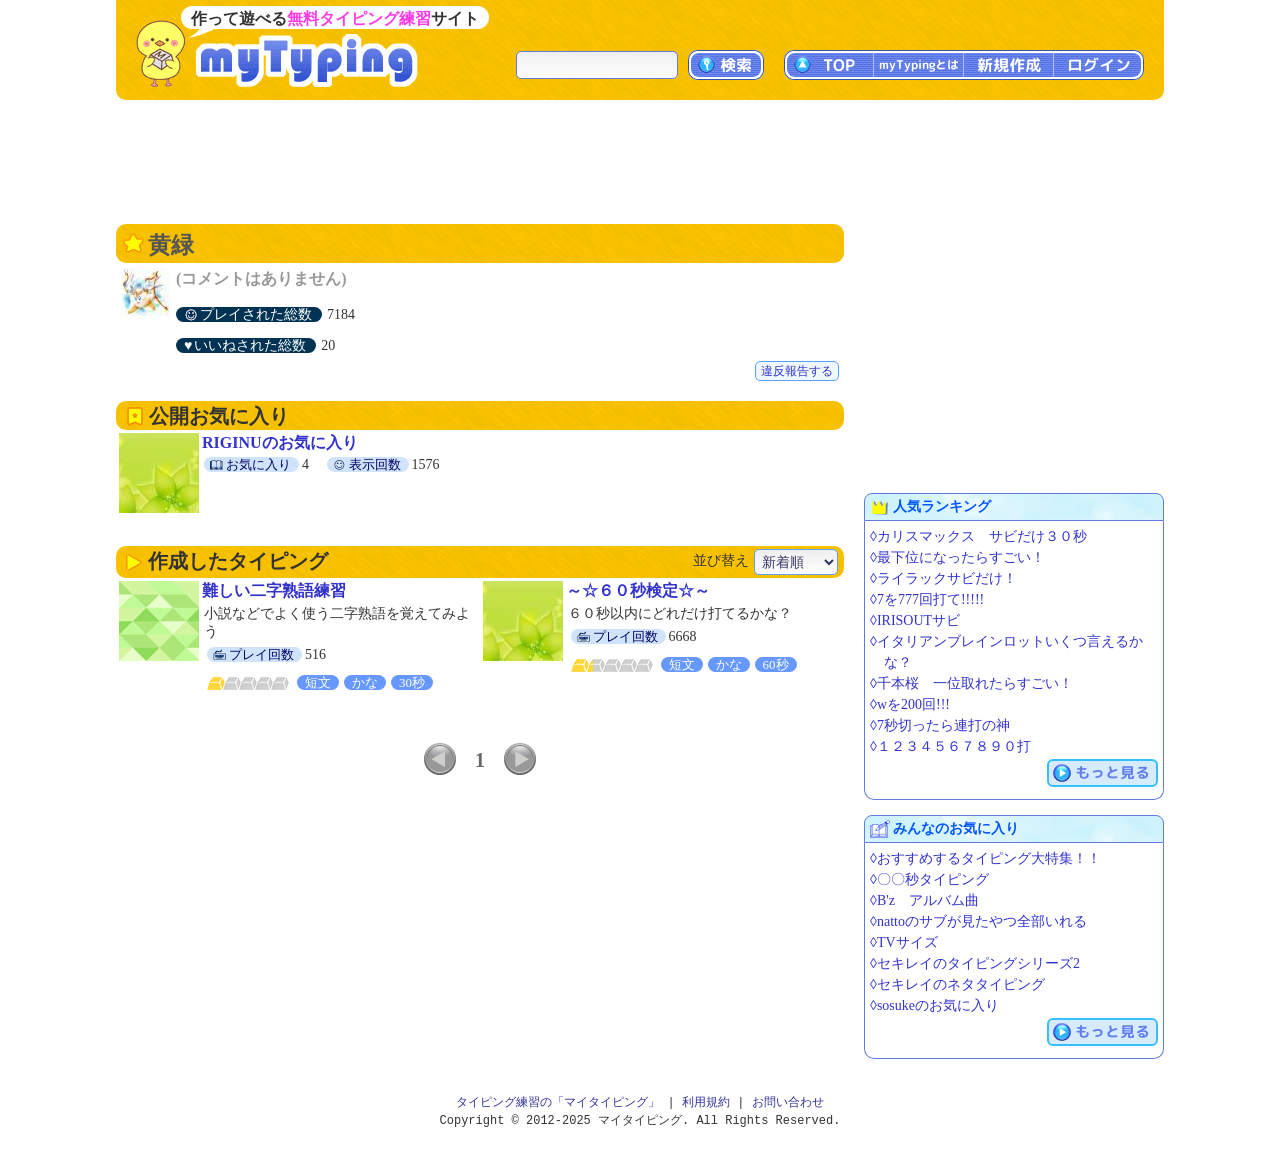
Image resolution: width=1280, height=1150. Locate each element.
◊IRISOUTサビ (915, 620)
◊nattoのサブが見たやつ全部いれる (978, 921)
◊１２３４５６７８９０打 (950, 746)
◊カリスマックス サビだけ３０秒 (978, 536)
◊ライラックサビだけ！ (943, 578)
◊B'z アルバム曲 (924, 900)
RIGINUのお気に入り (280, 442)
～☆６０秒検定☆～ (638, 590)
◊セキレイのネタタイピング (957, 984)
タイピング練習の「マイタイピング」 (558, 1102)
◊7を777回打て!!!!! (927, 599)
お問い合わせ (788, 1102)
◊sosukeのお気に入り (934, 1005)
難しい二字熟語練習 (274, 590)
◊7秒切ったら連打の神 (940, 725)
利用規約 (706, 1102)
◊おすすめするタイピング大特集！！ (985, 858)
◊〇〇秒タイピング (929, 879)
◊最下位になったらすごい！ (957, 557)
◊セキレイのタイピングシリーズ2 (975, 963)
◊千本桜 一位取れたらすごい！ (971, 683)
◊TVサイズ (904, 942)
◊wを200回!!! (910, 704)
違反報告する (797, 371)
